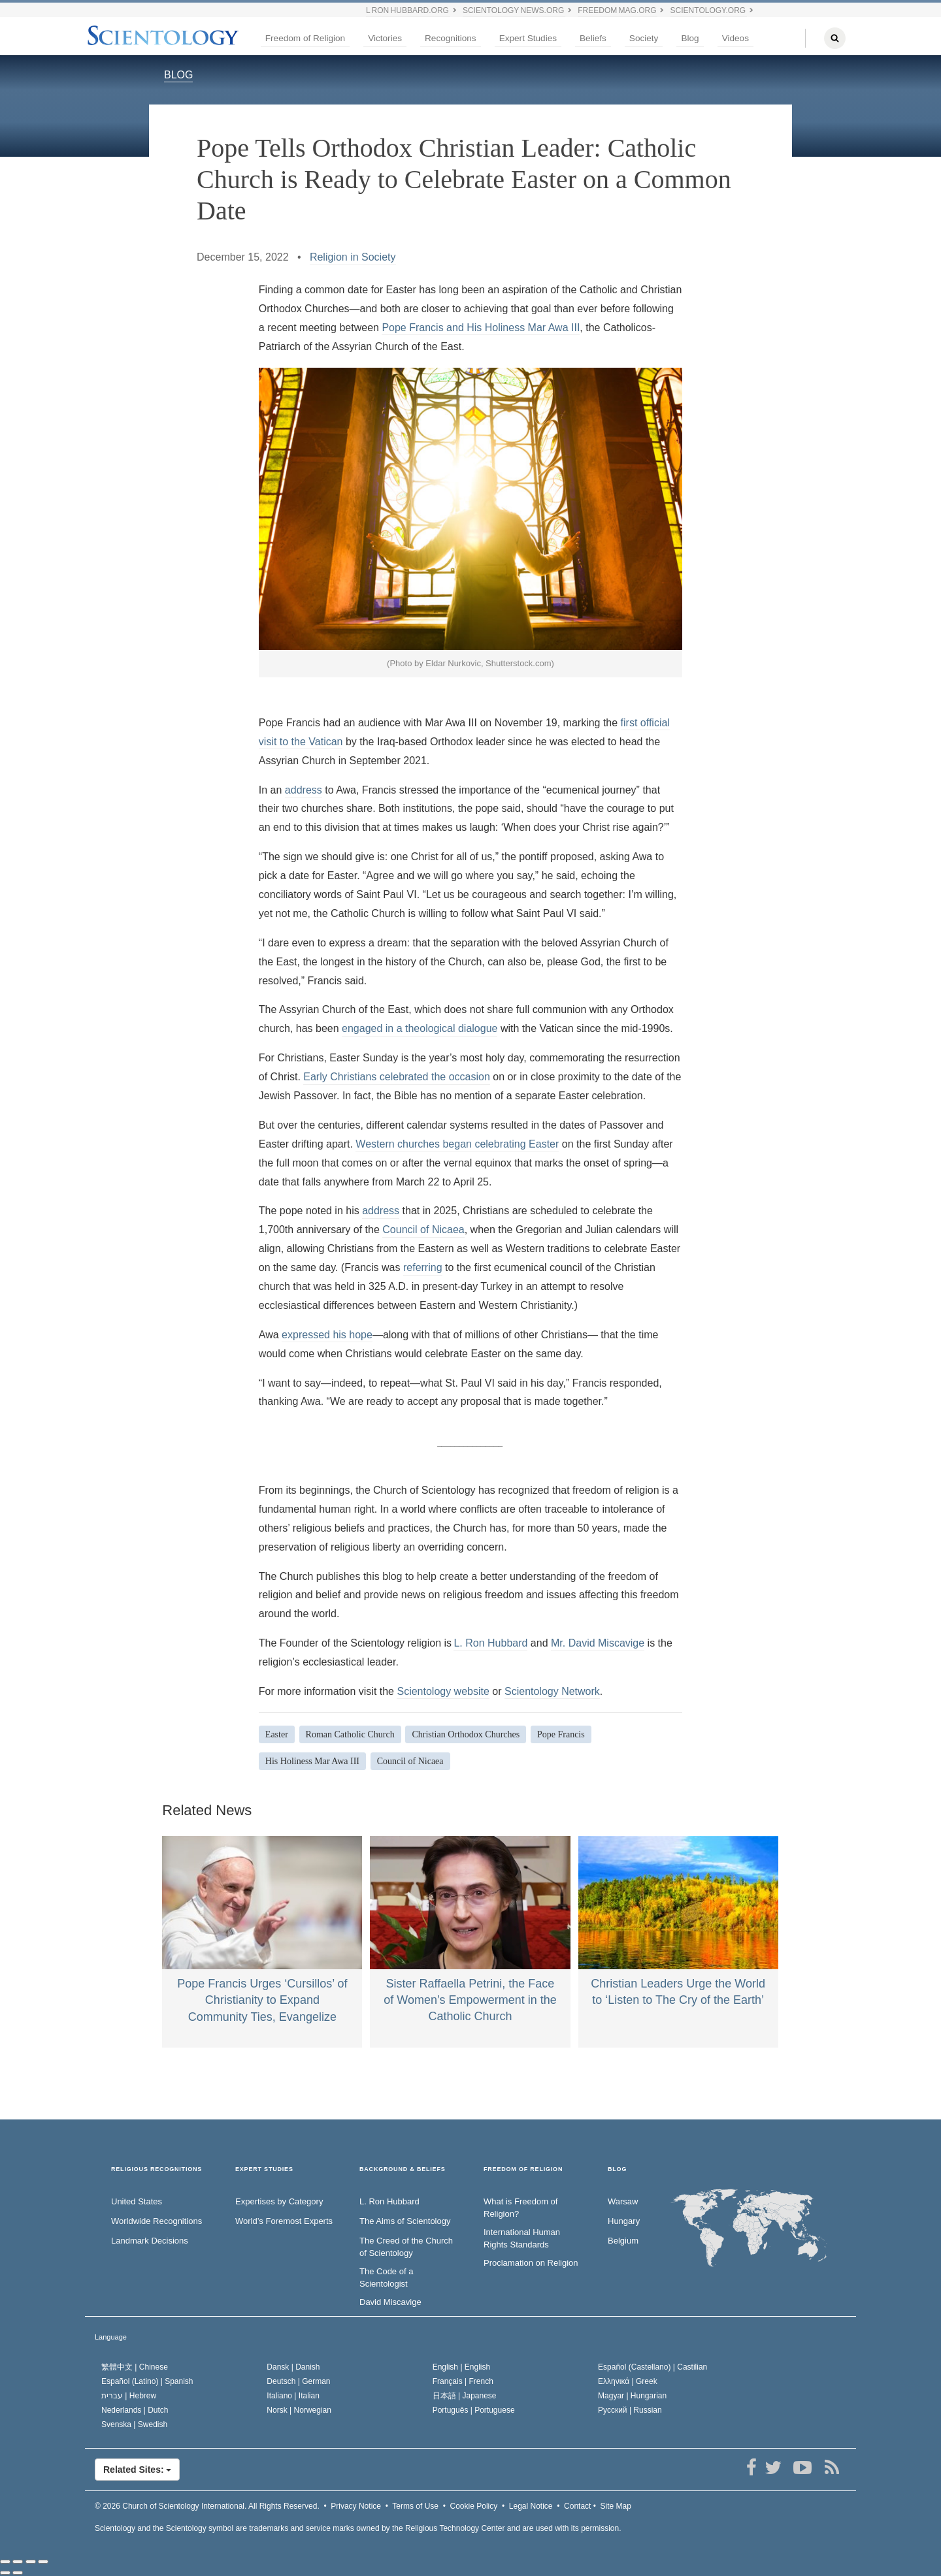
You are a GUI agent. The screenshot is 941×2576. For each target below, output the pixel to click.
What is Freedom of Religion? (520, 2208)
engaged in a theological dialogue (419, 1028)
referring (422, 1267)
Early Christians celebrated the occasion (396, 1076)
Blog (690, 38)
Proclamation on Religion (531, 2263)
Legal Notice (531, 2506)
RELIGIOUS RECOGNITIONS (156, 2169)
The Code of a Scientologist (386, 2277)
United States (136, 2201)
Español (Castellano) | (652, 2367)
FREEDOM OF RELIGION (523, 2169)
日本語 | (465, 2395)
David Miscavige (390, 2302)
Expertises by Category (279, 2201)
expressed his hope (327, 1334)
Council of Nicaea (423, 1229)
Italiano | (293, 2395)
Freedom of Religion (305, 38)
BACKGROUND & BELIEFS (402, 2169)
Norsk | (299, 2410)
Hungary (624, 2221)
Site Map (616, 2506)
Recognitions (450, 38)
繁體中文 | (134, 2367)
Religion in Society (353, 257)
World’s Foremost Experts (284, 2221)
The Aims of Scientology (404, 2221)
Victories (385, 38)
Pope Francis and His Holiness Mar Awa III (481, 327)
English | (462, 2367)
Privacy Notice (356, 2506)
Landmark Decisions (149, 2241)
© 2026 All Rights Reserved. (207, 2506)
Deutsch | (298, 2381)
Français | (463, 2381)
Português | (474, 2410)
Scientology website (443, 1691)
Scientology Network (552, 1691)
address (303, 790)
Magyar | (632, 2395)
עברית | (128, 2395)
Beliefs (593, 38)
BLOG (178, 74)
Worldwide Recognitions (156, 2221)
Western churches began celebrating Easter (457, 1144)
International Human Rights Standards (522, 2238)
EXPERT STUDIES (264, 2169)
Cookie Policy (474, 2506)
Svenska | (134, 2424)
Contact (577, 2506)
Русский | (630, 2410)
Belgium (623, 2241)
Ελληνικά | (627, 2381)
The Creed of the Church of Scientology (406, 2247)
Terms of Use (415, 2506)
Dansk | (293, 2367)
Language (111, 2337)
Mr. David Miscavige (597, 1643)
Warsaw (623, 2201)
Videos (735, 38)
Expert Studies (528, 38)
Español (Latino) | (147, 2381)
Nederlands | (135, 2410)
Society (644, 38)
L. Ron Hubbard (490, 1643)
